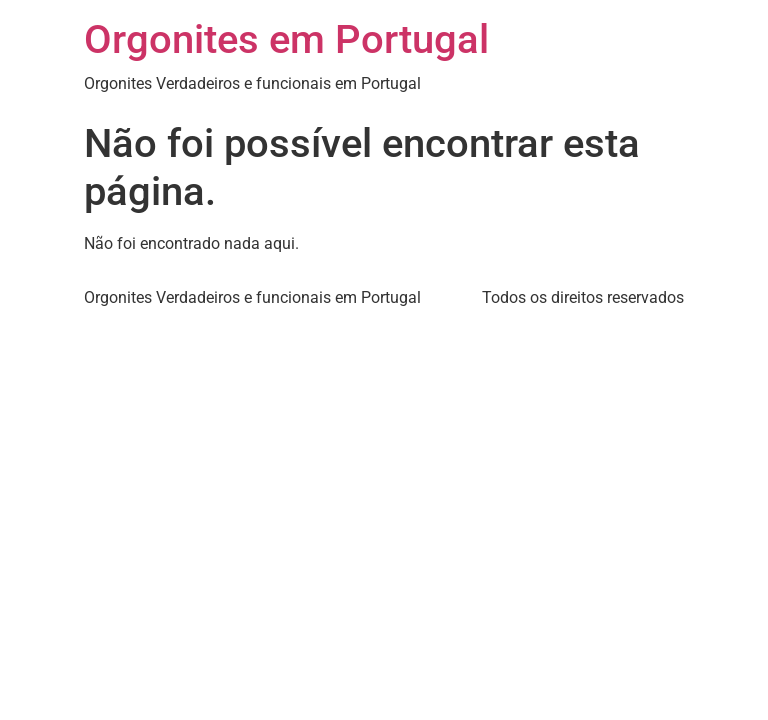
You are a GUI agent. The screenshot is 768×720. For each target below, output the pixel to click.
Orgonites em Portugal (286, 39)
